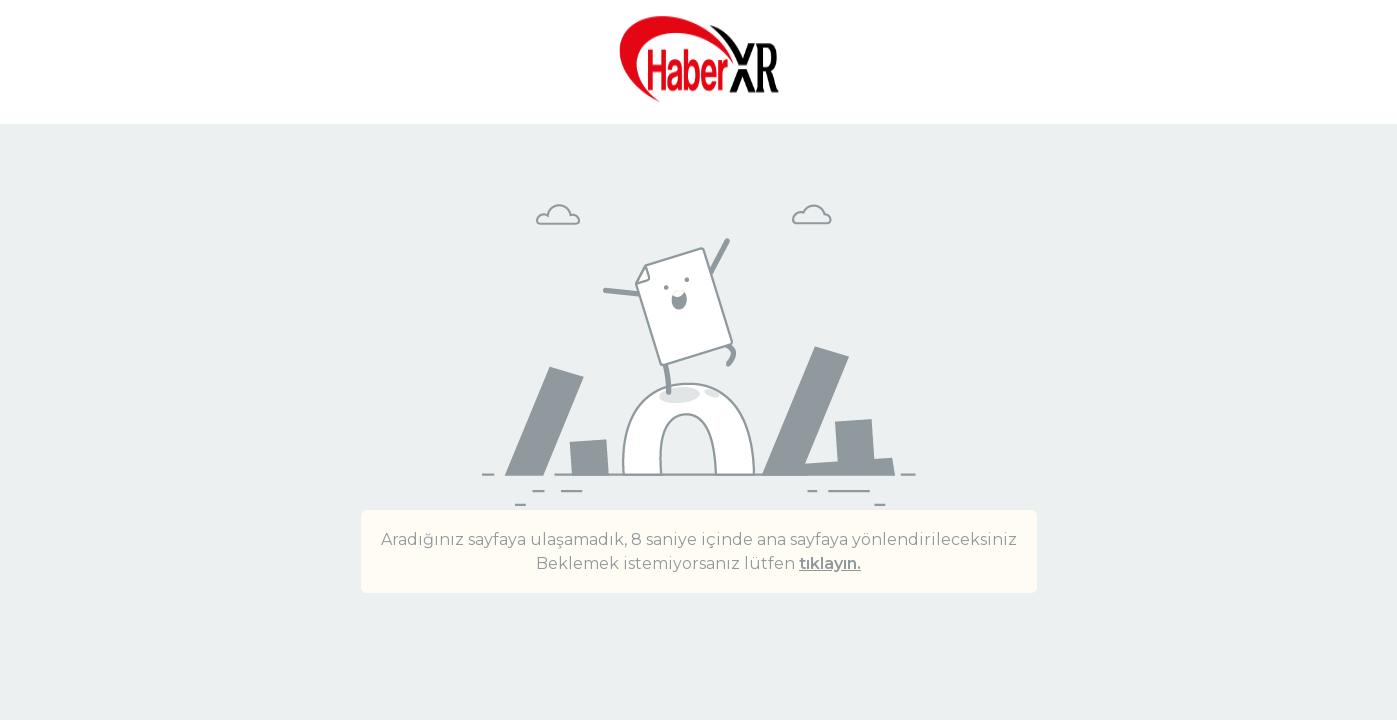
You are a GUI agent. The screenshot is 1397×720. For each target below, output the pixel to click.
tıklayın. (830, 563)
